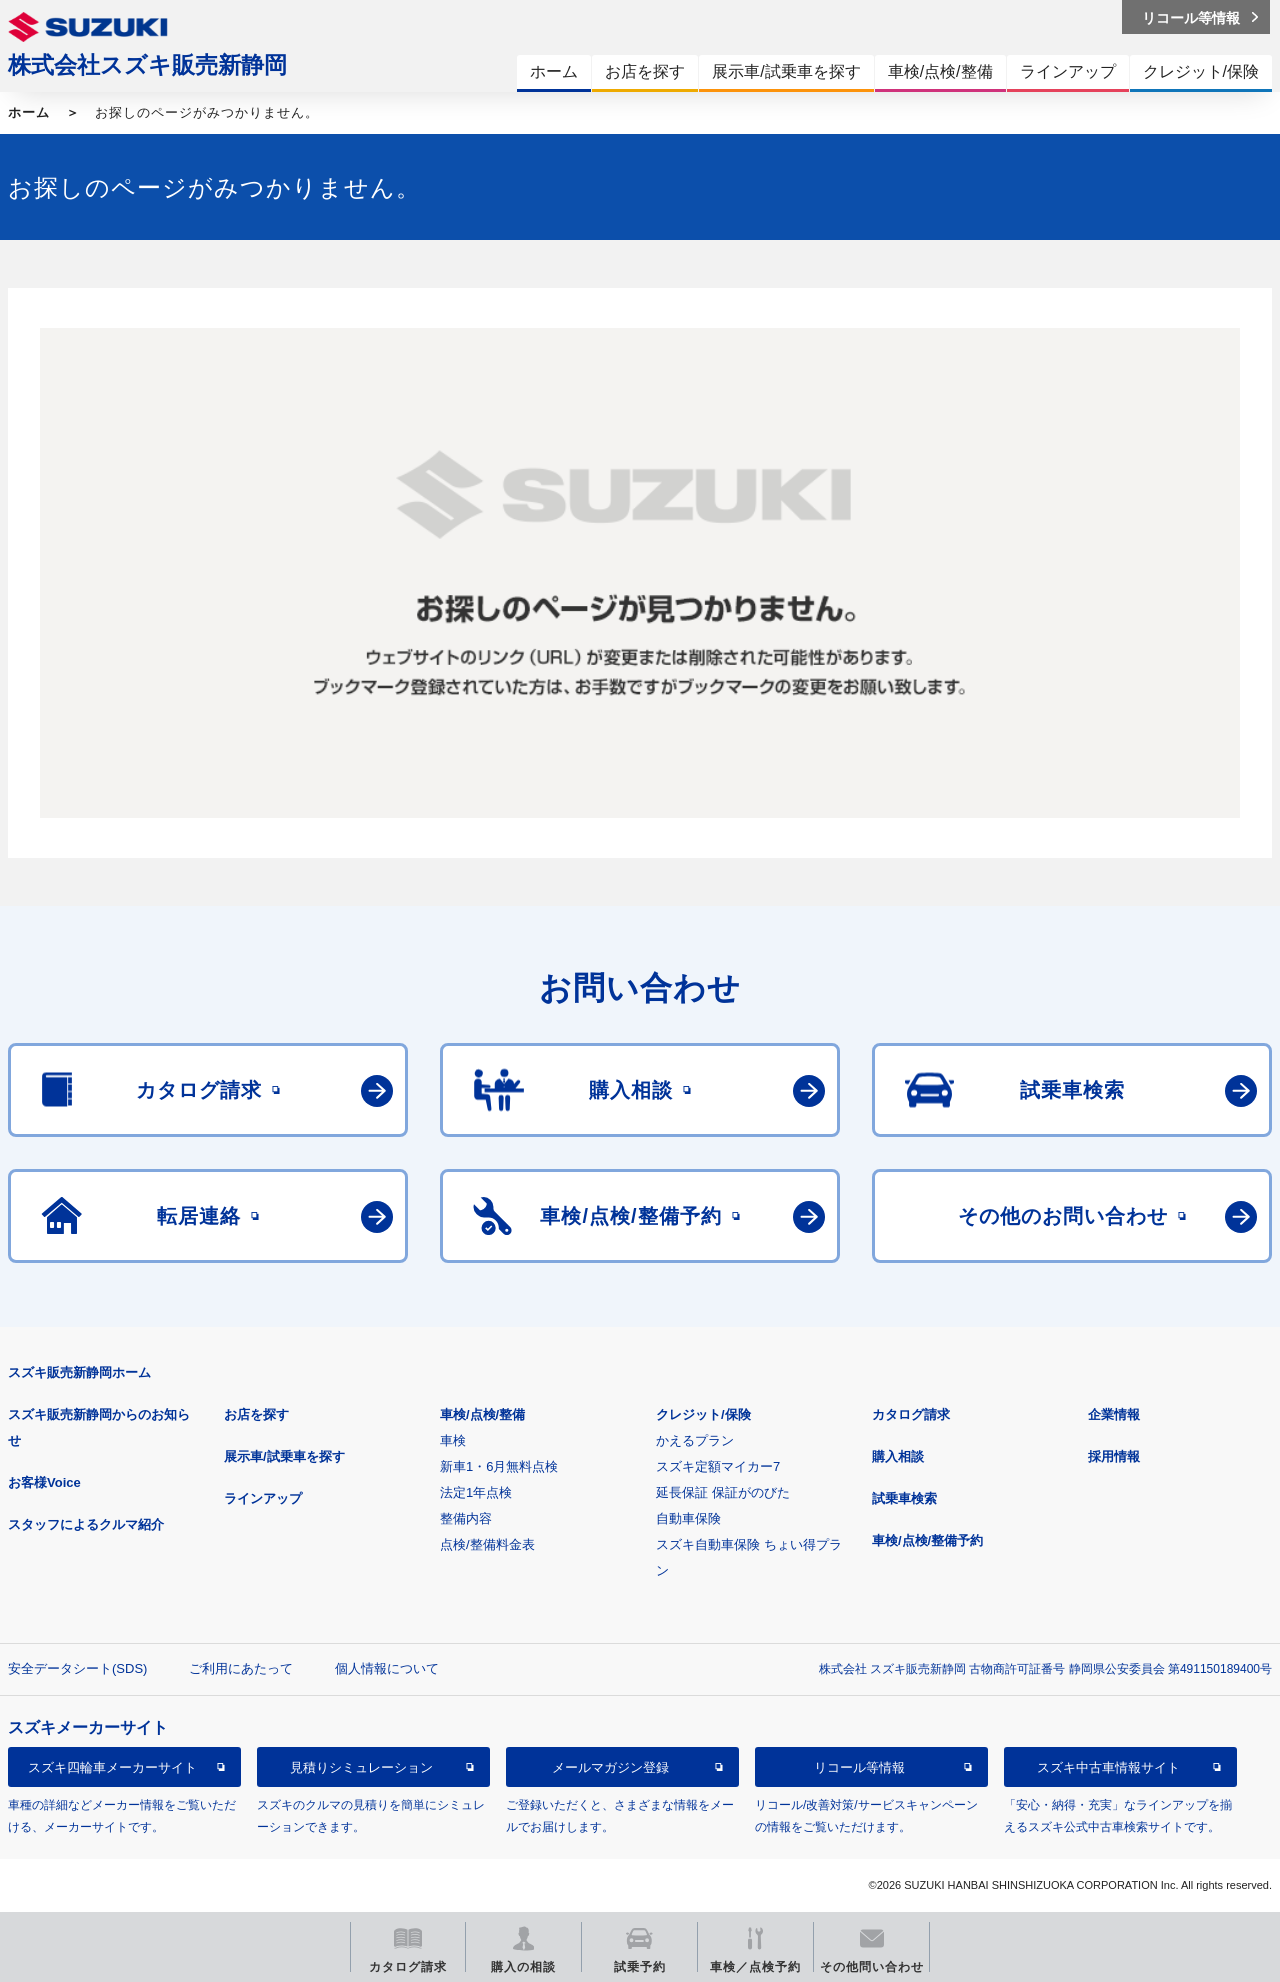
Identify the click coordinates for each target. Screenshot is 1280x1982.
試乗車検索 (904, 1498)
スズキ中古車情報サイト (1108, 1767)
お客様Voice (44, 1482)
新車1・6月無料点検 (499, 1466)
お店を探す (256, 1414)
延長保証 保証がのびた (723, 1492)
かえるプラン (695, 1440)
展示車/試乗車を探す (284, 1456)
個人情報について (387, 1668)
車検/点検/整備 (482, 1414)
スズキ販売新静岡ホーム (79, 1372)
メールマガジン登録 (610, 1767)
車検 (453, 1440)
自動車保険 (688, 1518)
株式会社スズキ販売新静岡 (147, 65)
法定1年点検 (476, 1492)
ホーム (29, 112)
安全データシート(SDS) (77, 1668)
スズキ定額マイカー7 (718, 1466)
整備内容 (466, 1518)
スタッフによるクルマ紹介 (86, 1524)
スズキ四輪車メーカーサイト (112, 1767)
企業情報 (1114, 1414)
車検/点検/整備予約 (927, 1540)
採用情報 (1114, 1456)
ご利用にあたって (241, 1668)
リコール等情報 (859, 1767)
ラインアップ (263, 1498)
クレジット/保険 (703, 1414)
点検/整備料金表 (487, 1544)
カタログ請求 (911, 1414)
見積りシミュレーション (361, 1767)
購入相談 (898, 1456)
